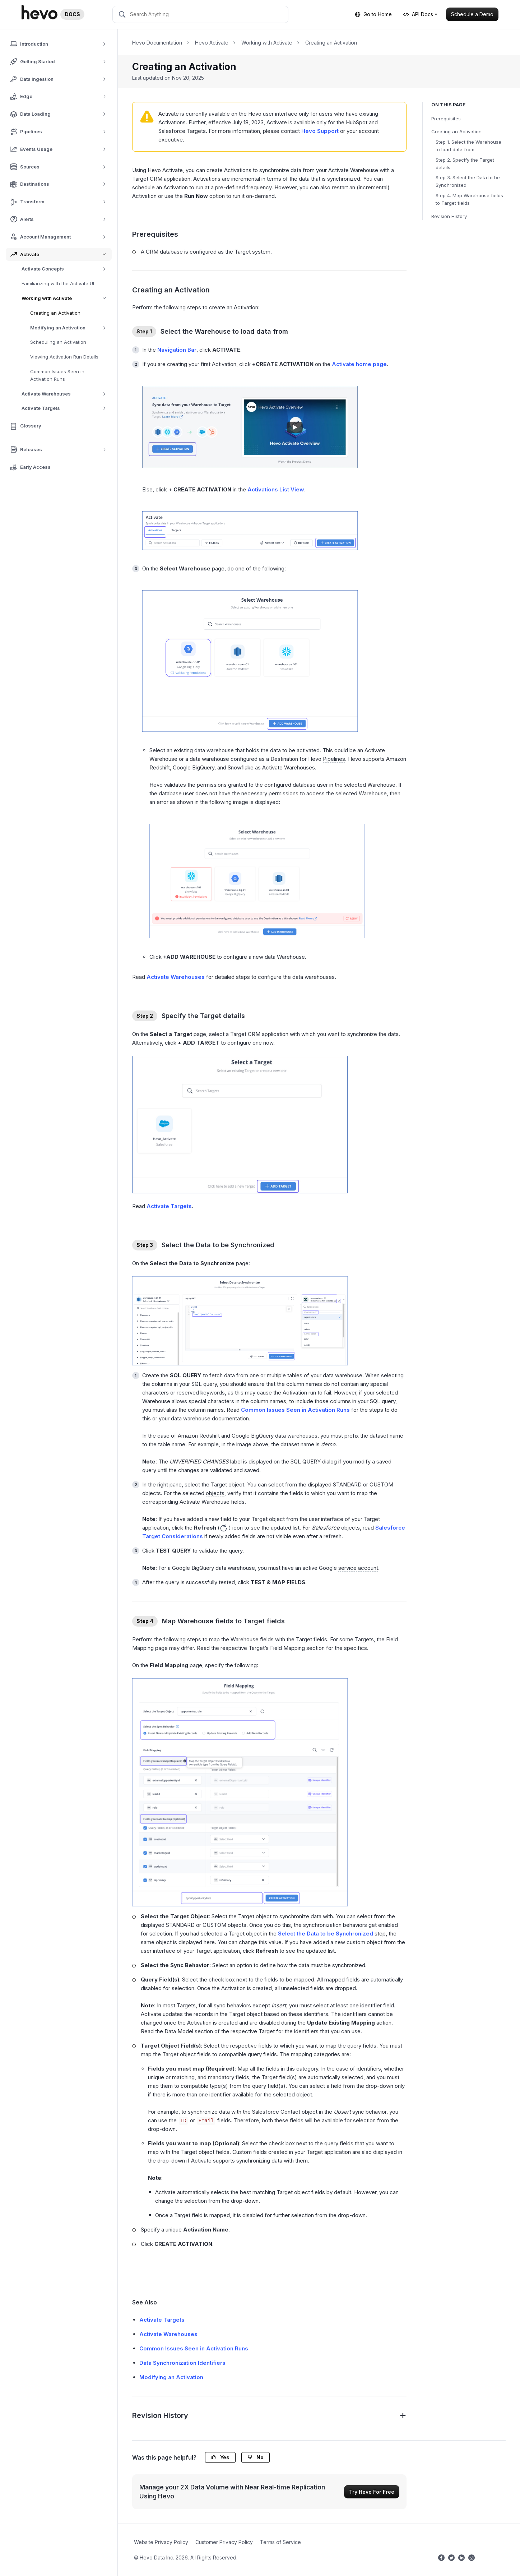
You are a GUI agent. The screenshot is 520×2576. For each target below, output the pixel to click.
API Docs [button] (418, 14)
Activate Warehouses (66, 394)
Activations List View (275, 489)
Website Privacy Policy (161, 2542)
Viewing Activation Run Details (64, 357)
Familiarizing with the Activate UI (58, 283)
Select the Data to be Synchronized (325, 1933)
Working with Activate (67, 298)
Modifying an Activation (70, 327)
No (255, 2457)
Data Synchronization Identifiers (182, 2362)
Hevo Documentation (157, 43)
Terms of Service (280, 2542)
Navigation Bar (176, 349)
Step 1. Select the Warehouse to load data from (468, 145)
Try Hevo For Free (371, 2492)
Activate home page (359, 364)
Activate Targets (66, 408)
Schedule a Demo (472, 14)
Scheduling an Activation (58, 342)
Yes (220, 2457)
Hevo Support (320, 131)
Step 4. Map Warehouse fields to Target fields (469, 199)
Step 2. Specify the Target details (465, 163)
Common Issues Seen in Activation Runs (57, 375)
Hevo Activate (211, 43)
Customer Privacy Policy (224, 2542)
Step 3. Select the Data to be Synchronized (468, 181)
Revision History (449, 216)
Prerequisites (446, 118)
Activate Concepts (66, 269)
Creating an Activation (55, 313)
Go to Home (373, 14)
